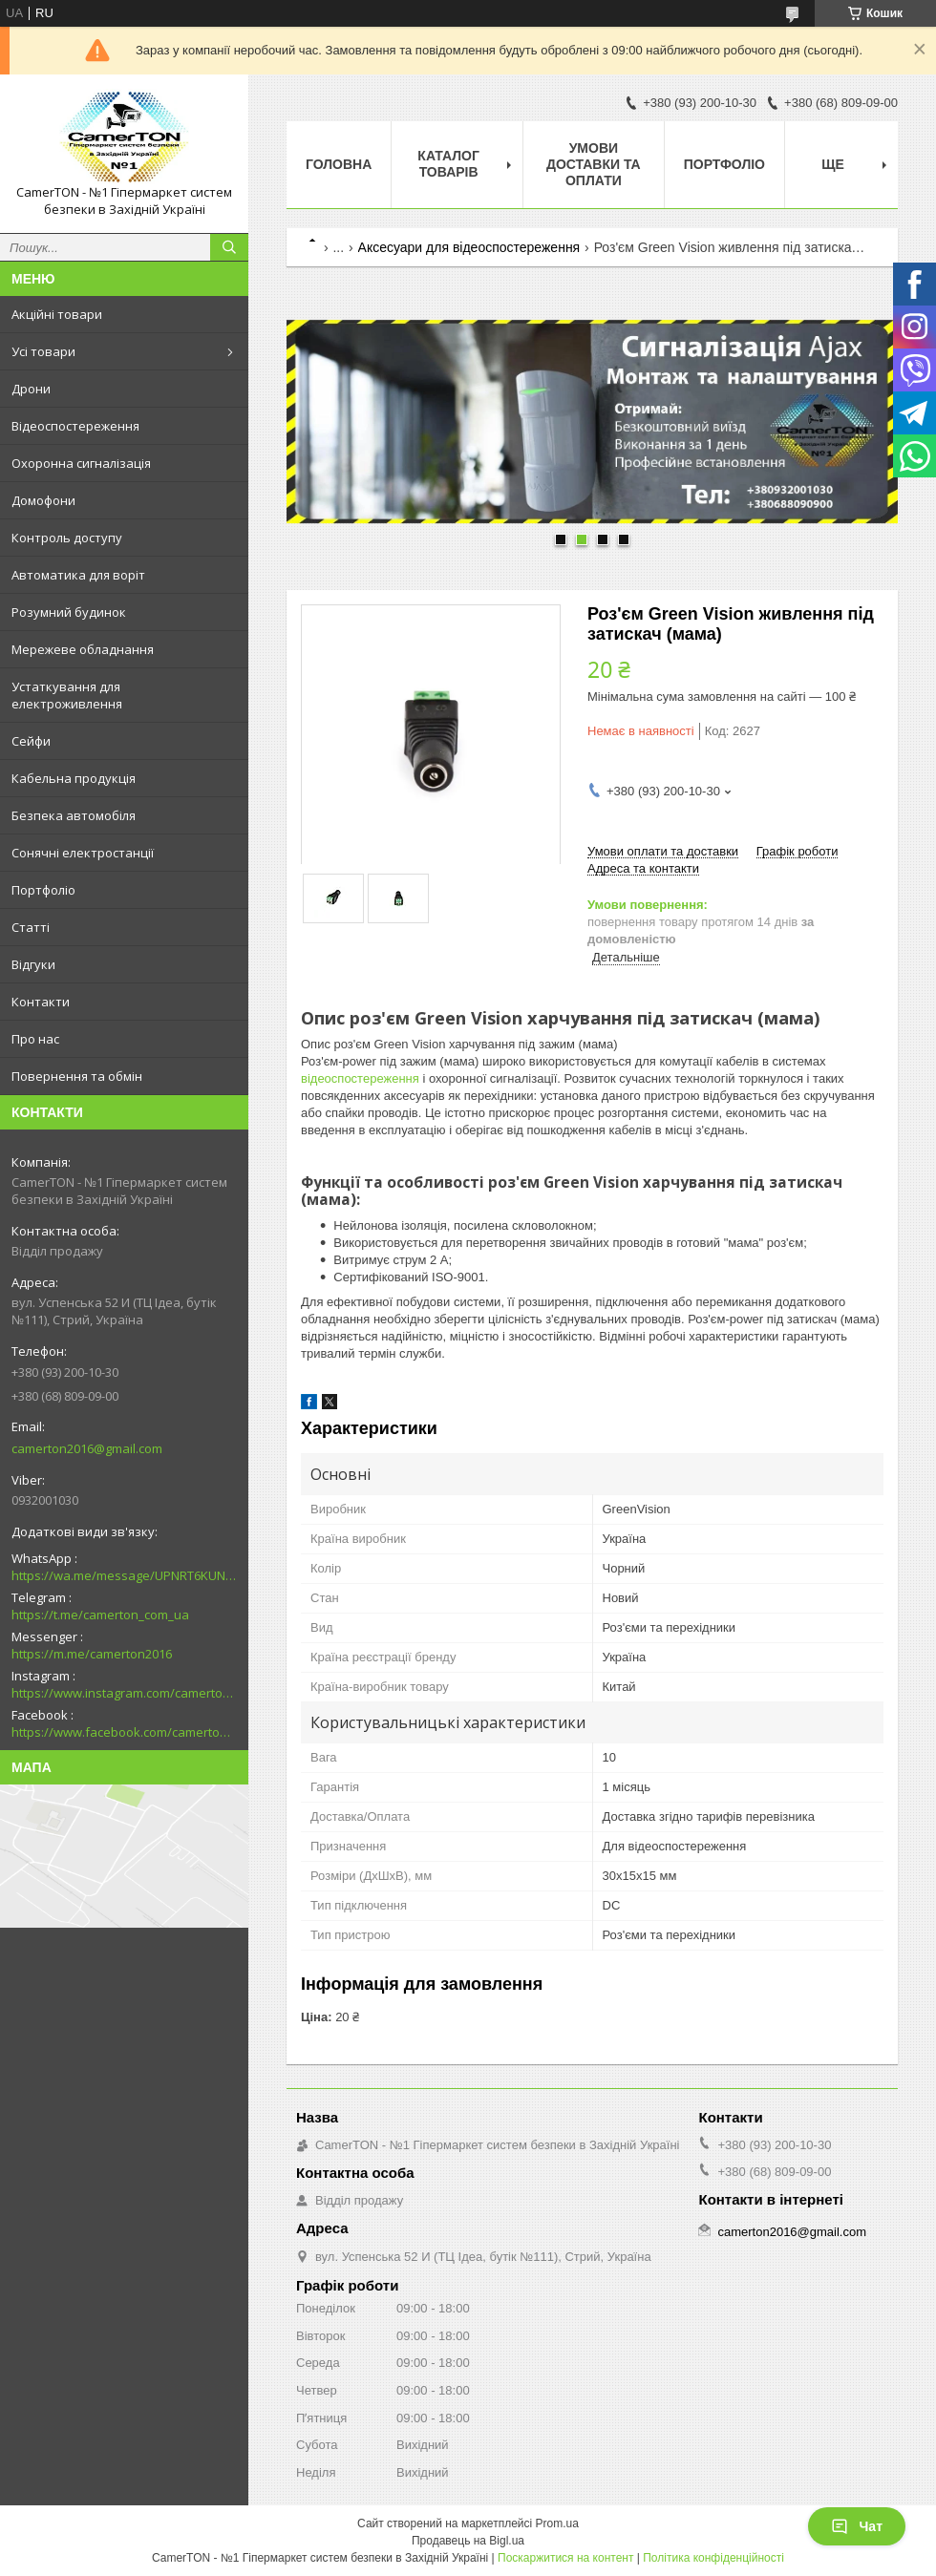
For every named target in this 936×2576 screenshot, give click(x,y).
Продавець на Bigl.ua (468, 2540)
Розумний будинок (68, 612)
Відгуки (33, 964)
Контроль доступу (66, 537)
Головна (339, 164)
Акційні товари (56, 314)
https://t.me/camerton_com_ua (100, 1614)
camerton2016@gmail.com (86, 1448)
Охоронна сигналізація (81, 463)
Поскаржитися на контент (565, 2558)
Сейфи (31, 741)
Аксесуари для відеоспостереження (469, 247)
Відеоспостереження (75, 425)
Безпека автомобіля (73, 815)
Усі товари (43, 351)
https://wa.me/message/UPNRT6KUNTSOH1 (124, 1575)
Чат (857, 2526)
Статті (30, 927)
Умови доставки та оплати (593, 164)
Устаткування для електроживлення (66, 695)
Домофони (43, 500)
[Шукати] (229, 247)
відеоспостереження (360, 1078)
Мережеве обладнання (82, 649)
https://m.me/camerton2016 (91, 1653)
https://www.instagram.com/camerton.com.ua (124, 1692)
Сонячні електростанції (82, 852)
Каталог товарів (448, 163)
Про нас (35, 1038)
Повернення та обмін (76, 1076)
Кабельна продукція (73, 778)
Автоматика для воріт (78, 574)
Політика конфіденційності (713, 2558)
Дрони (31, 388)
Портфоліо (43, 889)
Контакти (40, 1001)
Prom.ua (557, 2523)
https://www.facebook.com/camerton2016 (124, 1732)
